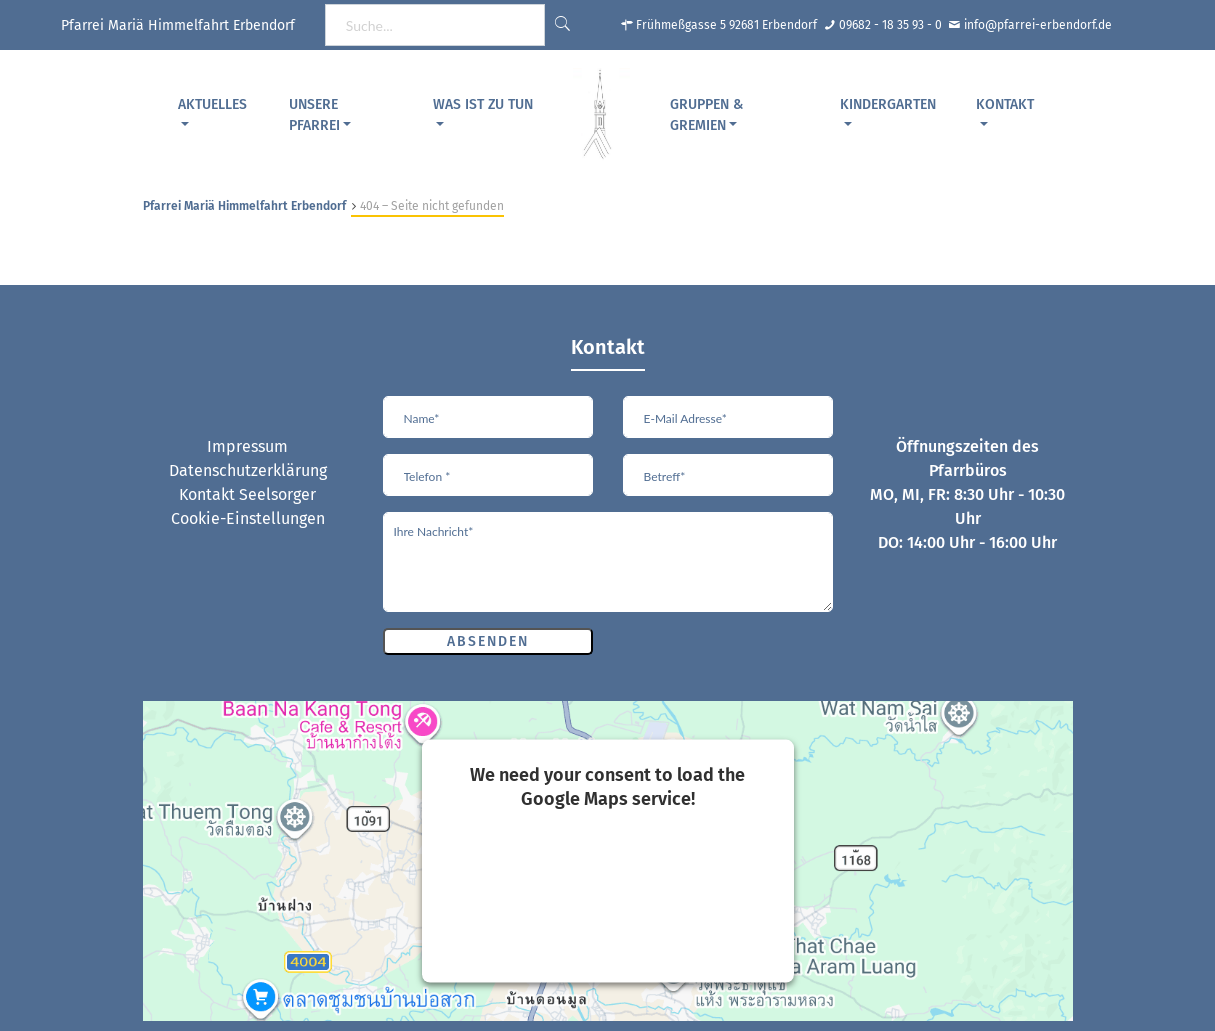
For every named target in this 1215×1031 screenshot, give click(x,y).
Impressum (247, 446)
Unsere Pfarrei (314, 115)
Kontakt (1005, 104)
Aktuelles (212, 104)
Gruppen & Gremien (706, 115)
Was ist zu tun (483, 104)
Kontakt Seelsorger (247, 494)
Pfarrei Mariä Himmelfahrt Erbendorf (244, 206)
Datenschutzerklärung (248, 470)
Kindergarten (888, 104)
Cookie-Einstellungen (248, 518)
